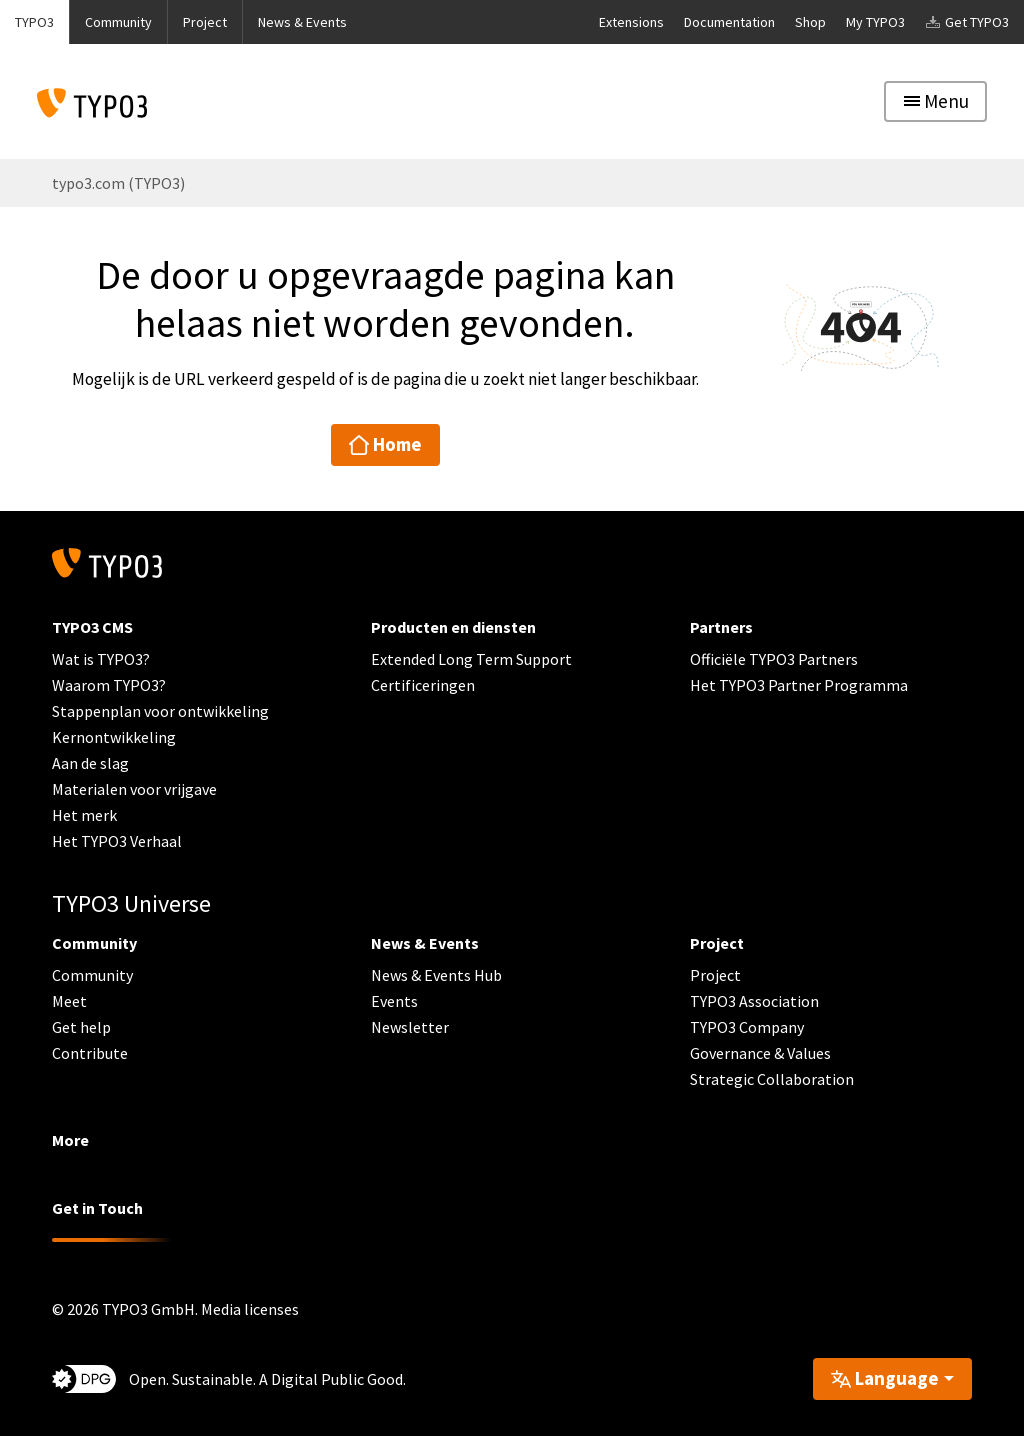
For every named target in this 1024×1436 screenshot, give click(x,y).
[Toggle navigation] (935, 101)
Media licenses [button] (250, 1309)
